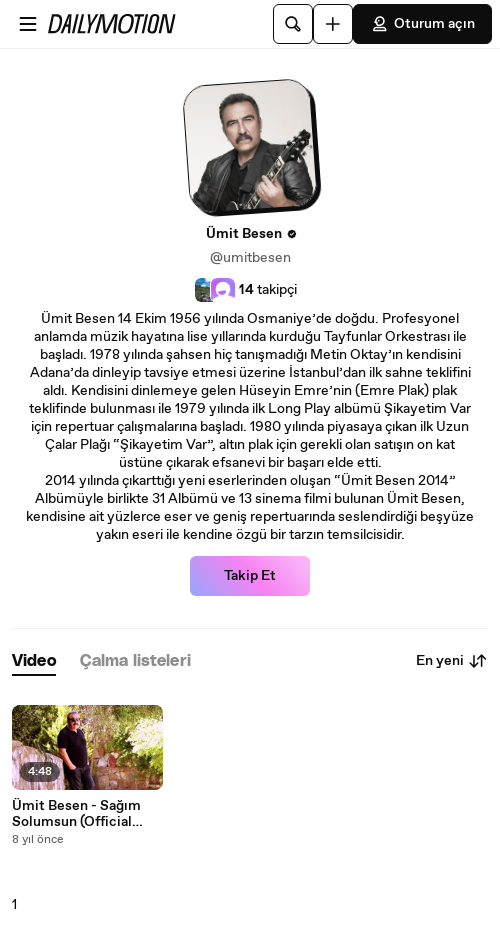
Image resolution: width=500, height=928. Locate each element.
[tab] (34, 661)
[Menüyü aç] (28, 24)
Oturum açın (422, 24)
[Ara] (293, 24)
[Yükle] (333, 24)
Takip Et (250, 576)
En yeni (452, 661)
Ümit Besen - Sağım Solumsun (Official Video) (76, 814)
